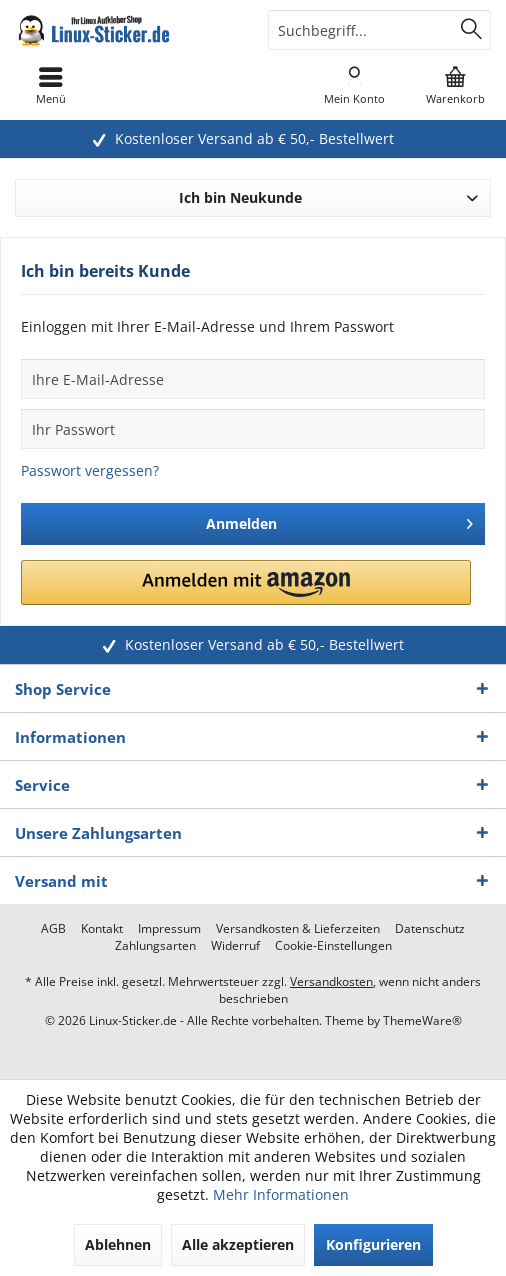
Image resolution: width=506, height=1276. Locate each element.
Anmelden (340, 520)
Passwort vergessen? (90, 470)
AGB (53, 929)
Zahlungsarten (155, 946)
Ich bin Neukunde (240, 197)
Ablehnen (118, 1244)
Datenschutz (430, 929)
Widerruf (235, 946)
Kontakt (102, 929)
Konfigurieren (373, 1244)
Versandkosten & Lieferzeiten (298, 929)
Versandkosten (331, 981)
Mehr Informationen (281, 1194)
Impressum (169, 929)
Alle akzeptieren (238, 1244)
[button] (246, 582)
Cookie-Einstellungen (333, 946)
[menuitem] (455, 85)
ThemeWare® (422, 1020)
